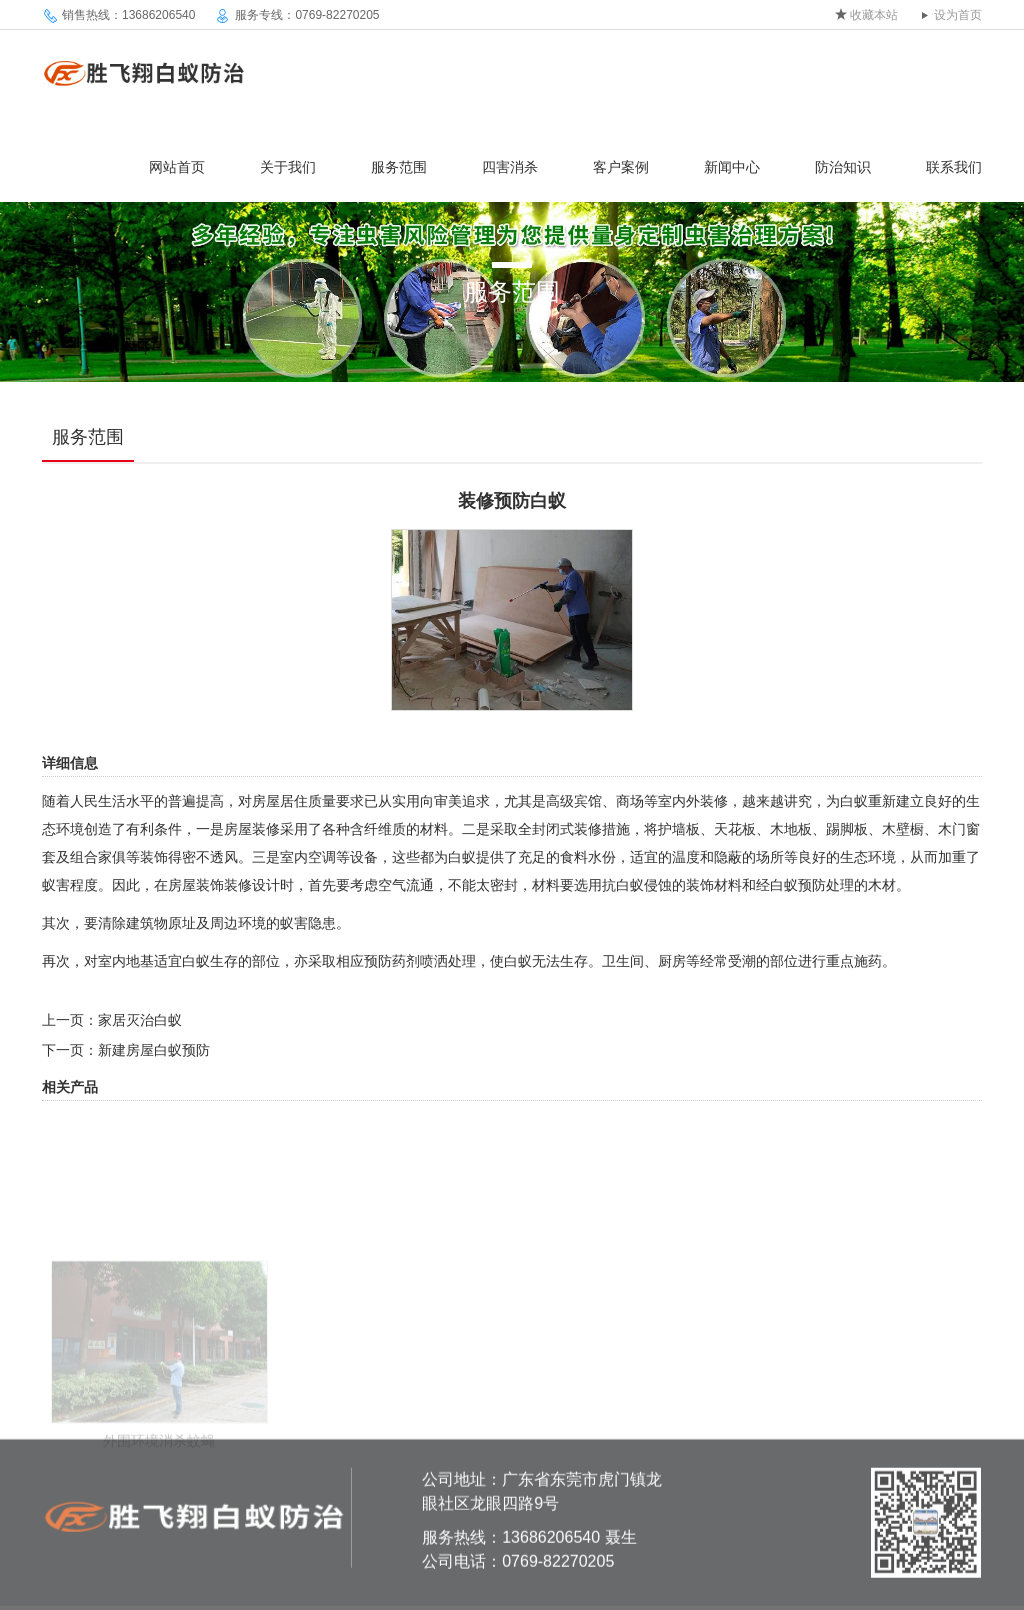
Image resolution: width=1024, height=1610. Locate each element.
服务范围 (399, 167)
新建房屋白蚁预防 (154, 1050)
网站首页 (177, 167)
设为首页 (958, 15)
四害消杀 (510, 167)
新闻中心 (732, 167)
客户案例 (621, 167)
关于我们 (288, 167)
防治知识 (843, 167)
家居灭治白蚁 (140, 1020)
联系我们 (954, 167)
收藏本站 (874, 15)
